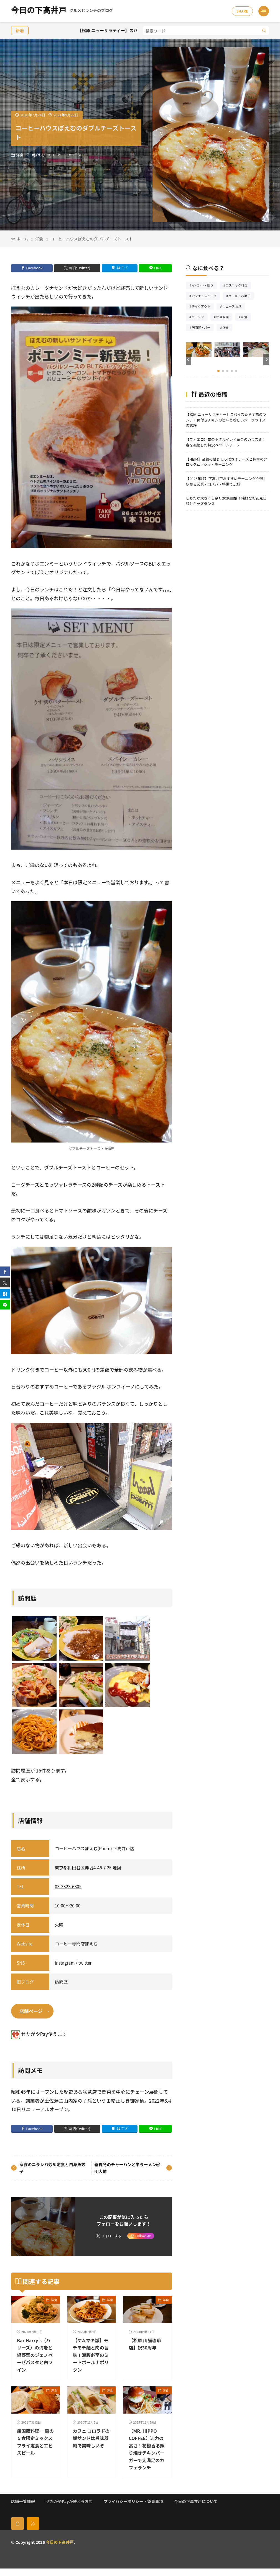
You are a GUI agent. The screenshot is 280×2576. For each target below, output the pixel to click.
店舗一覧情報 (23, 2509)
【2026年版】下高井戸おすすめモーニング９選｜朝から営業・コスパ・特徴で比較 (226, 481)
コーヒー (57, 154)
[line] (5, 1305)
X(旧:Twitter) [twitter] (79, 267)
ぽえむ (39, 154)
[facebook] (5, 1271)
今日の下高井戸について (196, 2509)
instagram (65, 1963)
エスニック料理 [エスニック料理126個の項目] (238, 286)
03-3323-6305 (68, 1886)
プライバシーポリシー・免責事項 (133, 2509)
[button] (188, 359)
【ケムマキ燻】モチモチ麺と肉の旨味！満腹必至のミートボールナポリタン (90, 2355)
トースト (78, 154)
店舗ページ (31, 2011)
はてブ (122, 267)
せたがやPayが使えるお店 (69, 2509)
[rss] (33, 2531)
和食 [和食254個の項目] (246, 317)
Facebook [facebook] (34, 267)
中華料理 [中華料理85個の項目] (224, 317)
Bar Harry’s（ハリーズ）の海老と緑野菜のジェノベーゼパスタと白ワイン (35, 2355)
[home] (17, 2531)
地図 (117, 1867)
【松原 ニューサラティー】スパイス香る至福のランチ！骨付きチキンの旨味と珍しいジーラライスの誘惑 (226, 420)
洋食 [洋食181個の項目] (227, 328)
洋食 (19, 154)
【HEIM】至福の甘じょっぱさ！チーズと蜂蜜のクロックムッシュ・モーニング (226, 461)
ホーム (22, 239)
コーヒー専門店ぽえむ (76, 1943)
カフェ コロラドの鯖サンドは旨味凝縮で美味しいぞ (90, 2441)
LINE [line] (158, 267)
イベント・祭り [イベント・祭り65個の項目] (204, 286)
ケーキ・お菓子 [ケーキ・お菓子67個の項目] (241, 296)
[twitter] (5, 1282)
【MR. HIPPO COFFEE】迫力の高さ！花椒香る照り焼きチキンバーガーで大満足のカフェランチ (146, 2452)
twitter (85, 1963)
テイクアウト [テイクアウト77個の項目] (203, 307)
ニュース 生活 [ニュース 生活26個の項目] (234, 307)
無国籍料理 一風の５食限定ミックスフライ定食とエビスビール (34, 2441)
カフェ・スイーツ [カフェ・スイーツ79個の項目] (206, 296)
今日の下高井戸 (62, 11)
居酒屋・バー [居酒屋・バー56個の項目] (203, 328)
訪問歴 (61, 1982)
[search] (264, 31)
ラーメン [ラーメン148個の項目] (200, 317)
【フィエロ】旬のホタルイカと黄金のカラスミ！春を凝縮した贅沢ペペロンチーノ (226, 442)
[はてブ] (5, 1294)
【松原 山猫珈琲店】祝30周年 (146, 2344)
